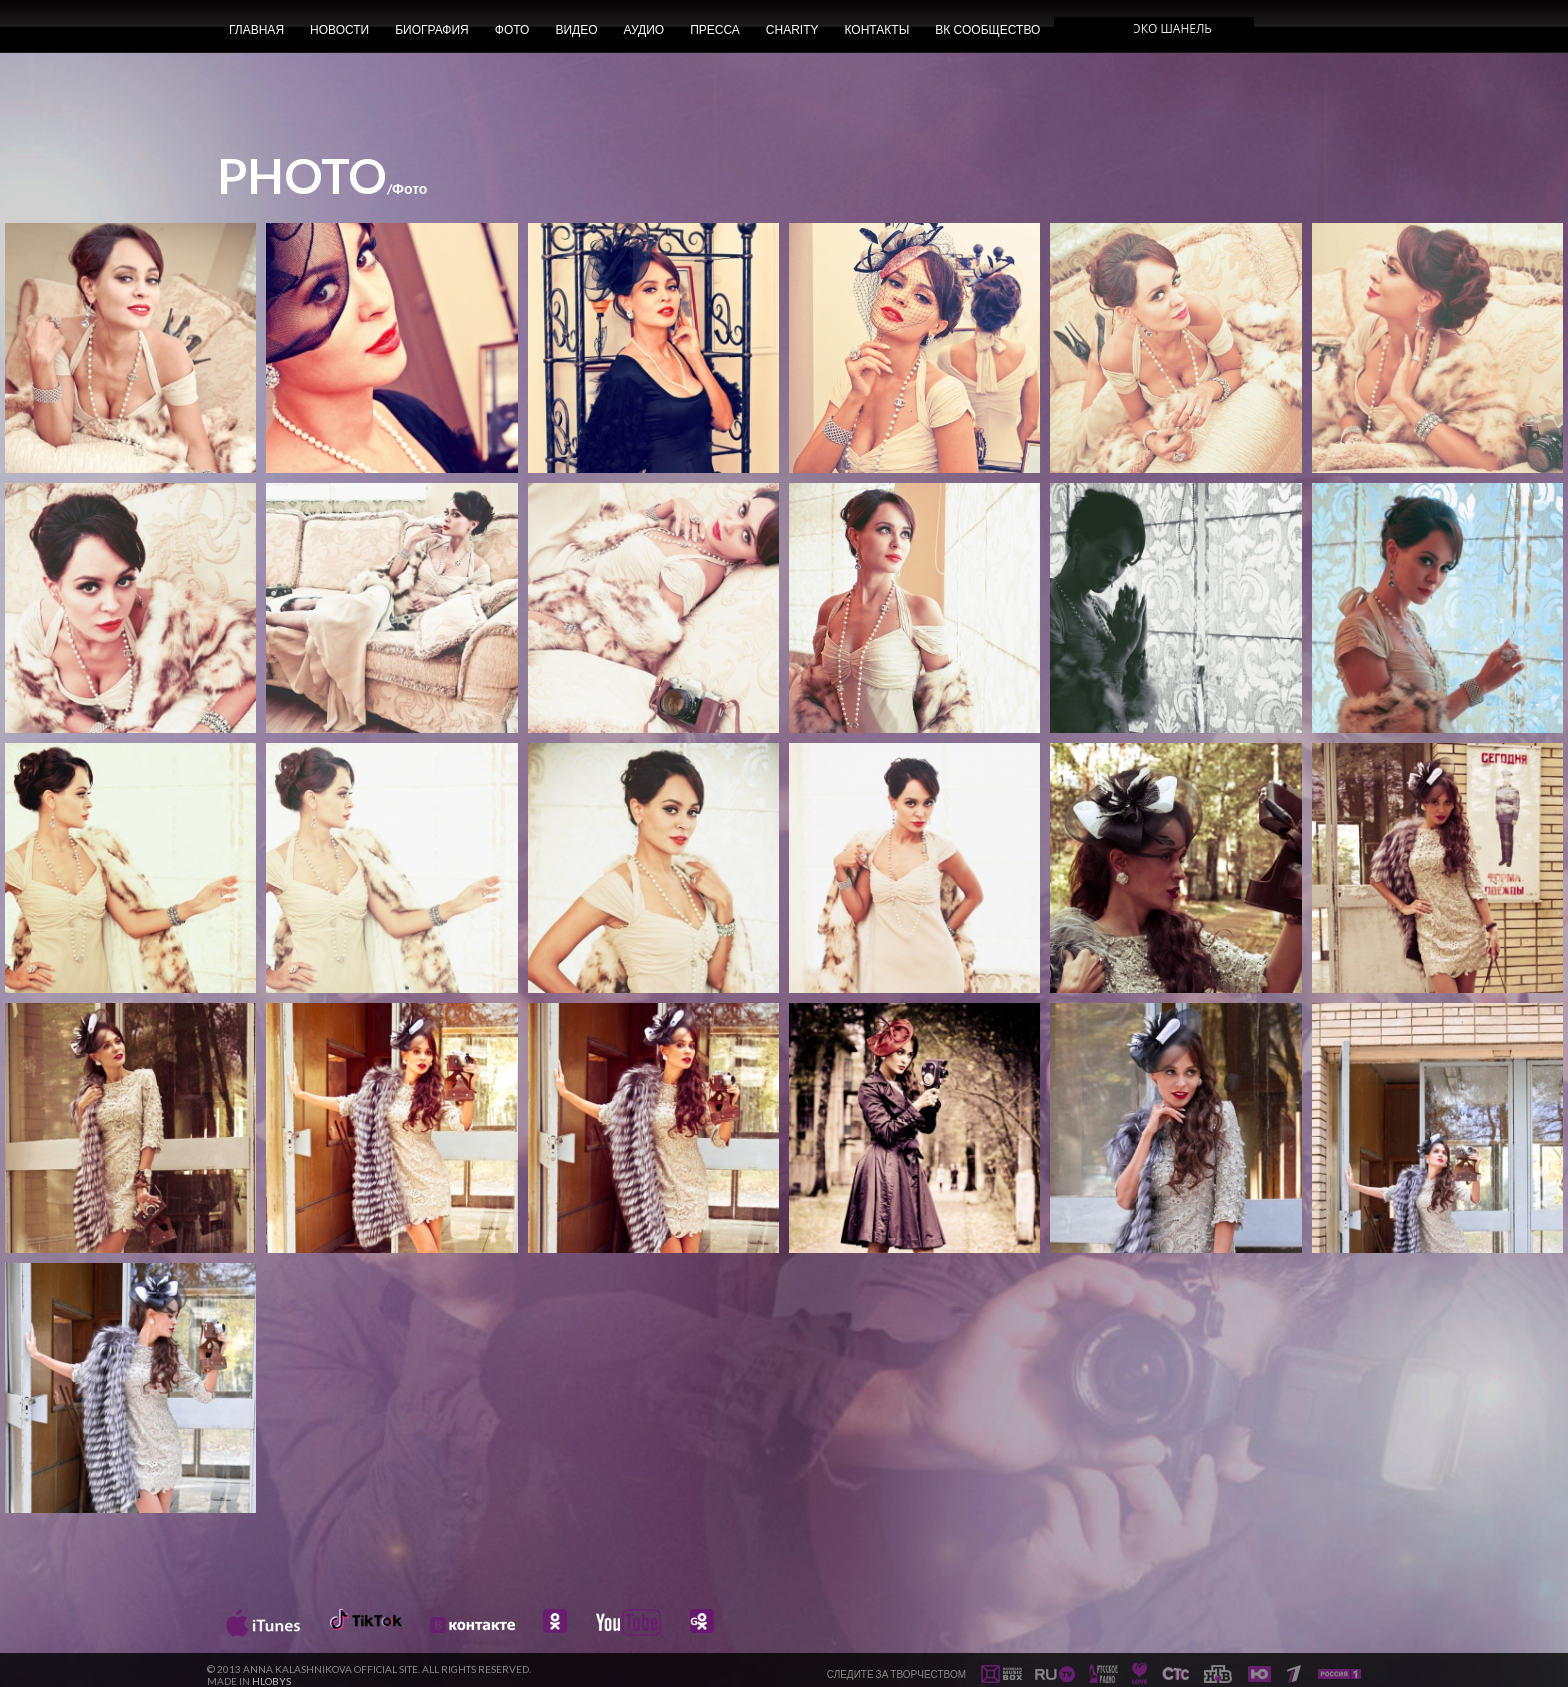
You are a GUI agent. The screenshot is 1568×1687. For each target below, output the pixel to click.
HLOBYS (271, 1681)
